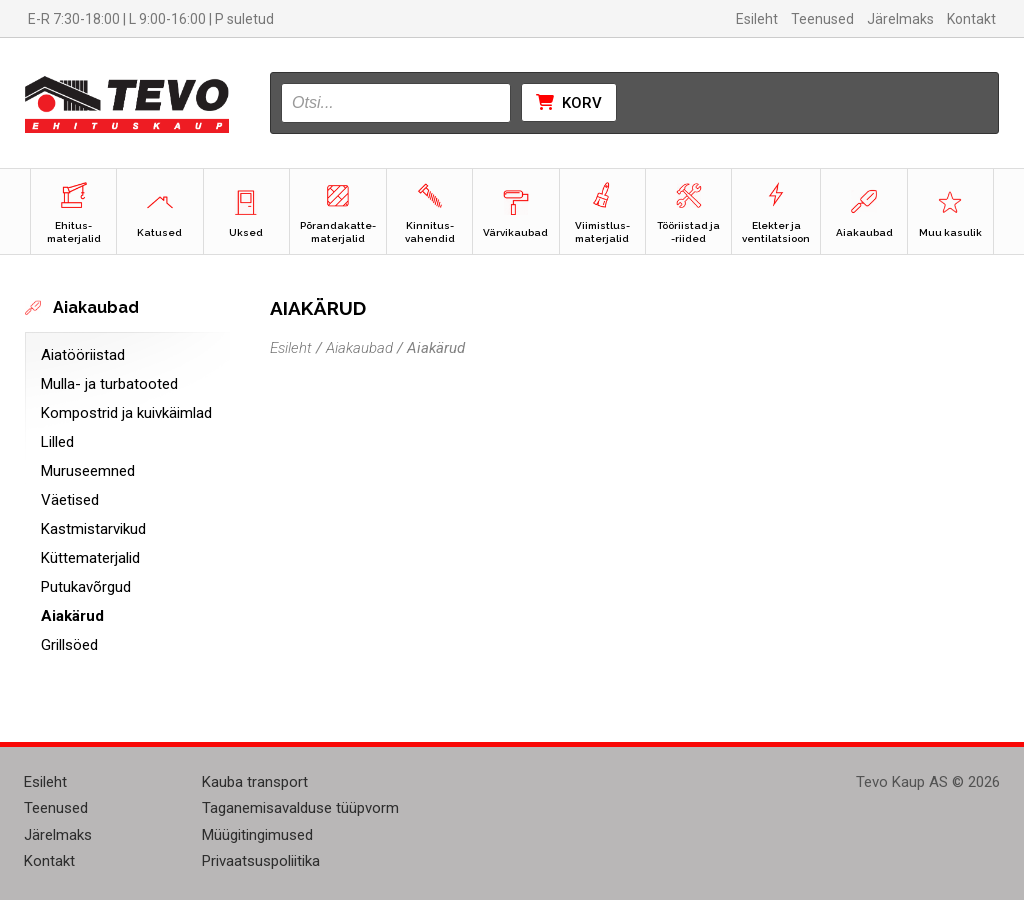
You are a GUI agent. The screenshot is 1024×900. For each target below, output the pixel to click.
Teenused (822, 19)
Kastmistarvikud (93, 529)
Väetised (70, 500)
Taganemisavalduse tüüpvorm (300, 808)
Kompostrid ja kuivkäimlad (126, 413)
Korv (569, 103)
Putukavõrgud (86, 587)
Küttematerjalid (90, 558)
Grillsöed (69, 645)
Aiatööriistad (83, 355)
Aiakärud (72, 616)
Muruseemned (88, 471)
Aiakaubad (359, 348)
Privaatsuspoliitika (261, 861)
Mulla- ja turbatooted (109, 384)
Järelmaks (900, 19)
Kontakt (971, 19)
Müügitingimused (257, 835)
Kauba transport (255, 782)
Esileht (757, 19)
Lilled (57, 442)
